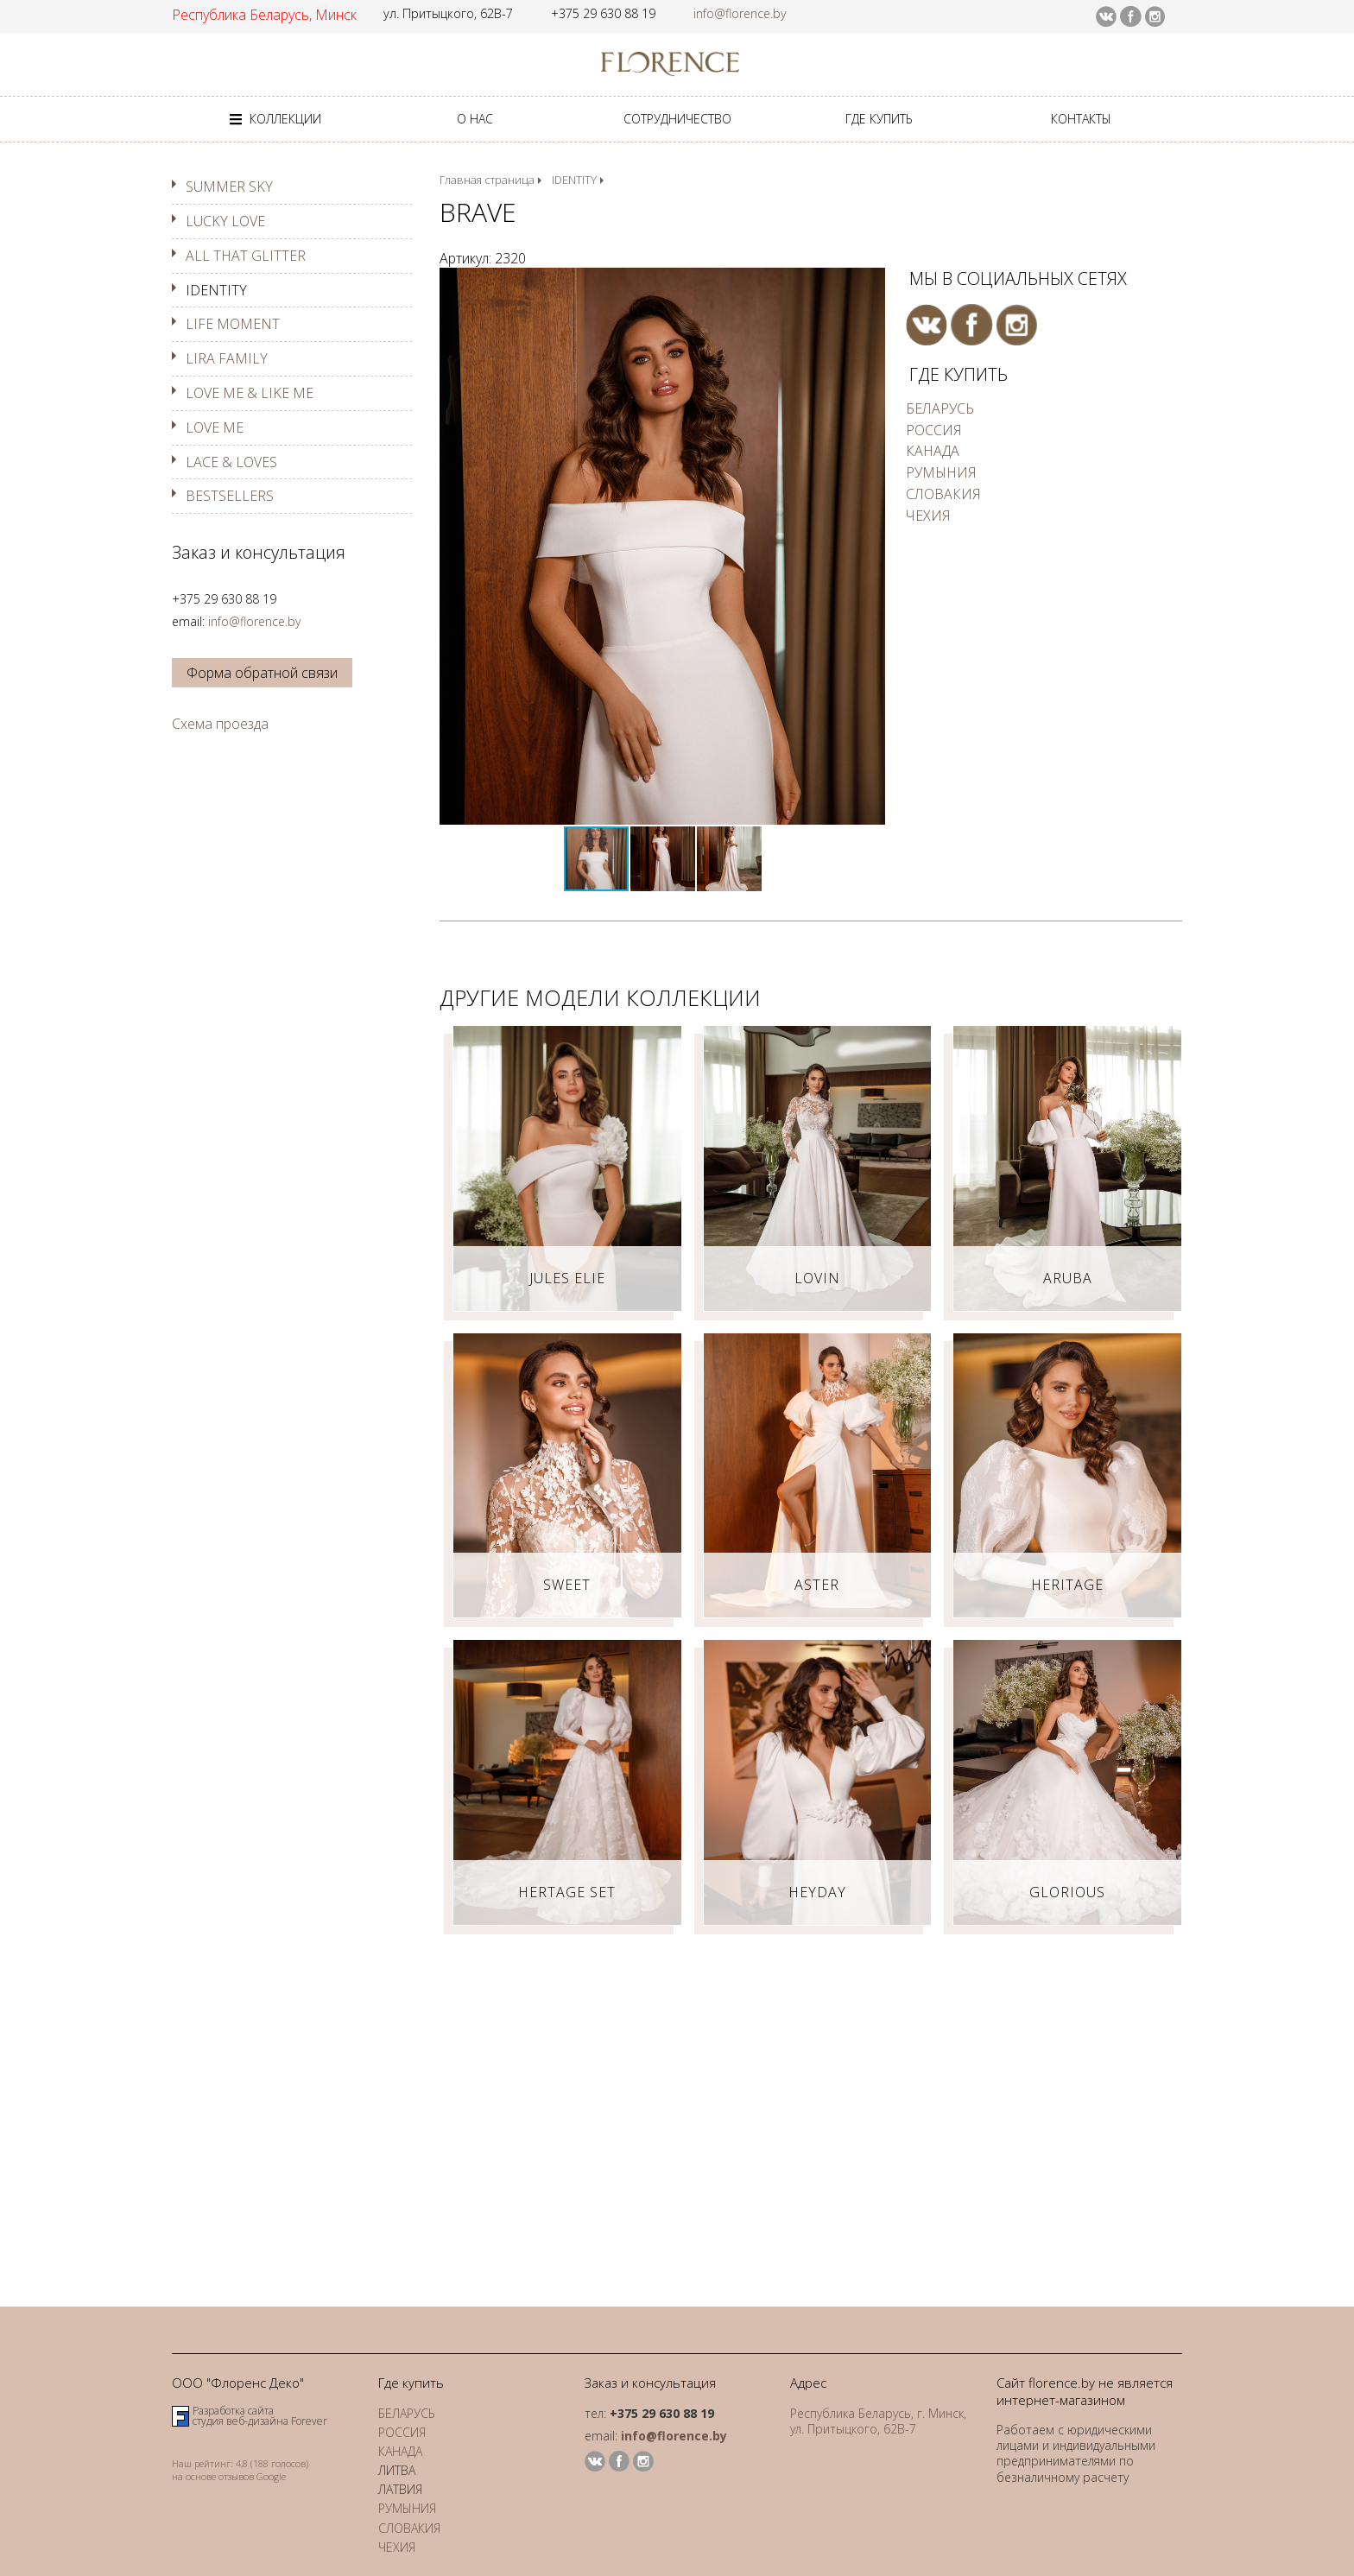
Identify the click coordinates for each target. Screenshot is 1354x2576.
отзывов (236, 2476)
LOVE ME (215, 427)
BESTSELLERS (230, 495)
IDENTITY (216, 290)
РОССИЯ (934, 430)
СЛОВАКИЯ (943, 493)
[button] (869, 283)
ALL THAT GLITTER (246, 255)
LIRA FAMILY (227, 358)
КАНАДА (932, 450)
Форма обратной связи (262, 672)
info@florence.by (740, 13)
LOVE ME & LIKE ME (249, 392)
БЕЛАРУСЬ (940, 408)
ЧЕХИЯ (928, 515)
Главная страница (487, 180)
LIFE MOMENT (233, 323)
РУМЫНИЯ (941, 472)
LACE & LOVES (231, 462)
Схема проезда (220, 723)
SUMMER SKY (229, 186)
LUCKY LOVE (225, 221)
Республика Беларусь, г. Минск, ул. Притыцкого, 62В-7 (878, 2421)
